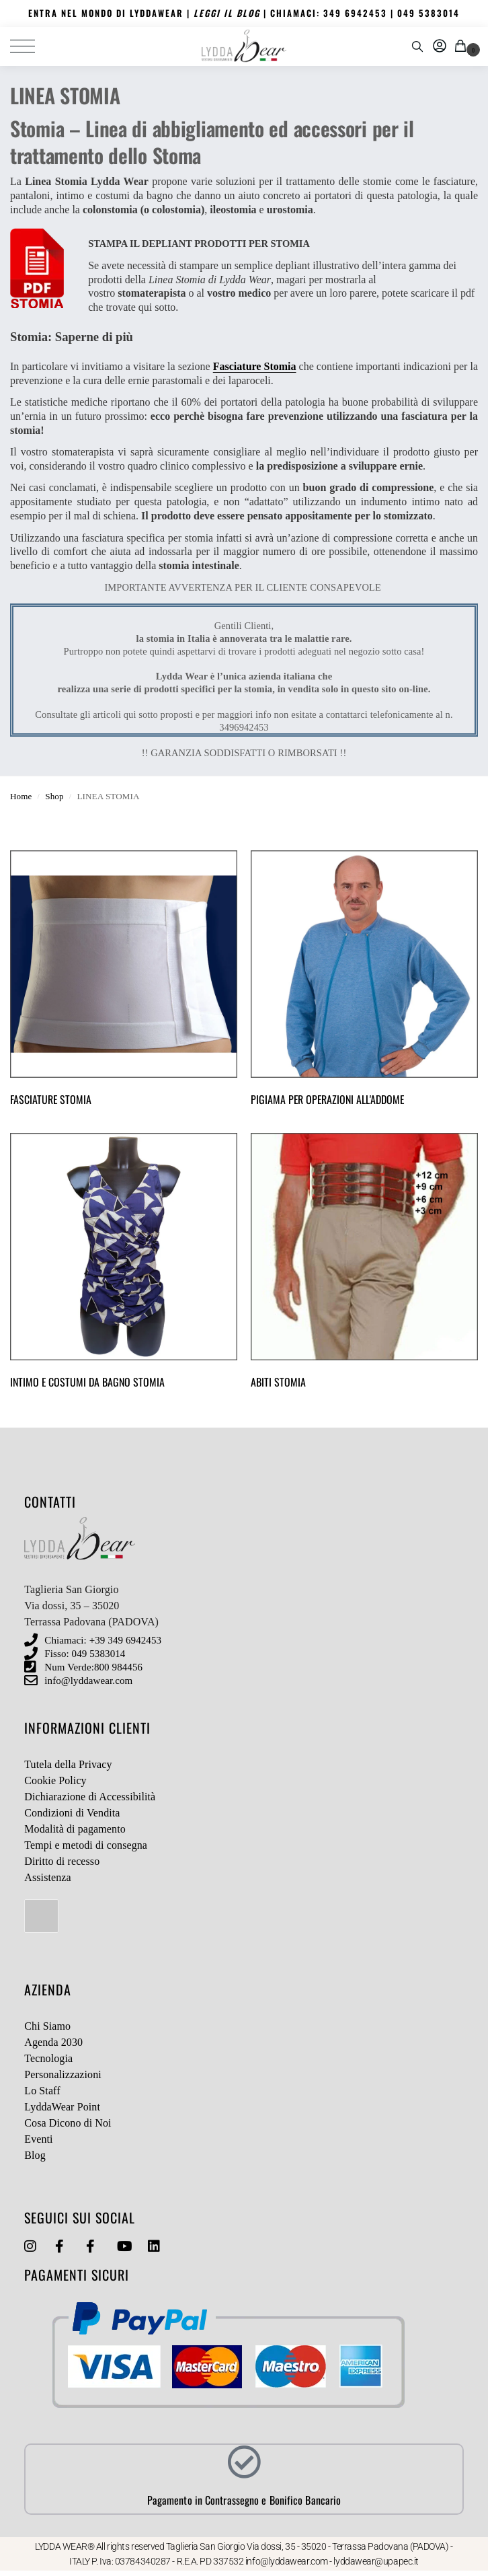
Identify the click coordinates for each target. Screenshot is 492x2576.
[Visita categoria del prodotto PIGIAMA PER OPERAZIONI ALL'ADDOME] (364, 981)
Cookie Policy (55, 1780)
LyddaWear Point (62, 2106)
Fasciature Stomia (254, 366)
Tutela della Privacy (68, 1764)
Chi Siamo (47, 2026)
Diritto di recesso (61, 1861)
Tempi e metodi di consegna (85, 1845)
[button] (463, 46)
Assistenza (47, 1877)
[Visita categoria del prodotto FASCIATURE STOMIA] (123, 981)
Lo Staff (42, 2090)
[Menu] (30, 46)
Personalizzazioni (62, 2074)
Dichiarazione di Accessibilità (89, 1796)
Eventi (38, 2139)
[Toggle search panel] (417, 46)
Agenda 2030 (53, 2042)
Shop (54, 796)
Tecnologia (48, 2058)
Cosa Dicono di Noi (67, 2123)
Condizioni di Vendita (72, 1812)
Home (21, 796)
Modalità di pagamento (75, 1829)
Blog (35, 2155)
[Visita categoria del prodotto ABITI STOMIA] (364, 1264)
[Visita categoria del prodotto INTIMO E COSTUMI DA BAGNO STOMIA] (123, 1264)
